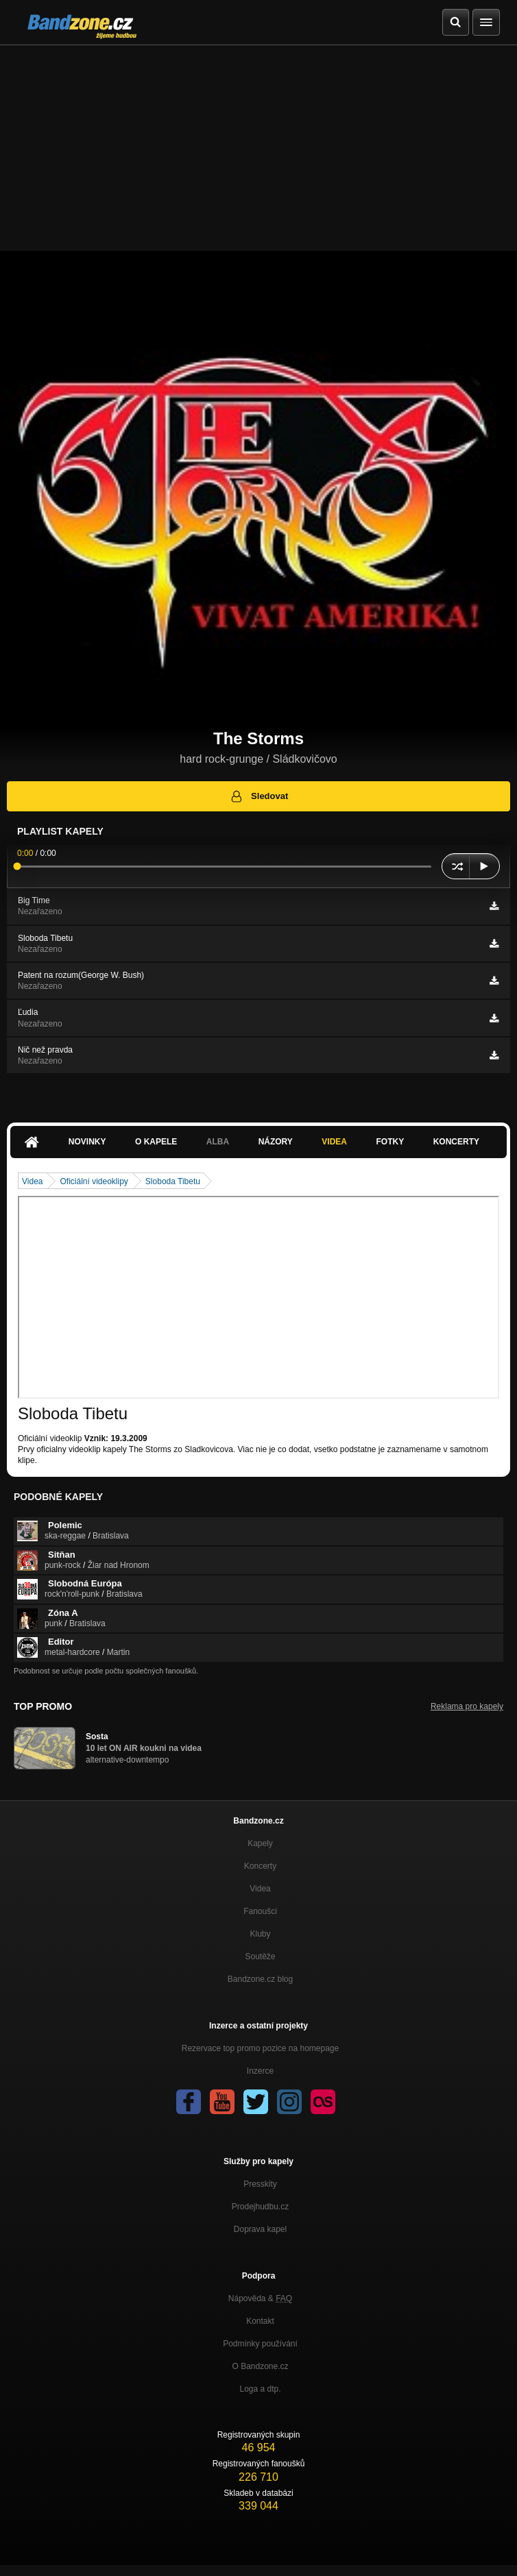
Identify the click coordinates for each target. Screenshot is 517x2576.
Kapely (260, 1843)
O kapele (156, 1141)
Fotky (390, 1141)
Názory (275, 1141)
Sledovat (259, 796)
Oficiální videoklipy (94, 1181)
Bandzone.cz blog (260, 1979)
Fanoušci (260, 1911)
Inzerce (260, 2071)
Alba (217, 1141)
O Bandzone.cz (260, 2366)
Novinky (87, 1141)
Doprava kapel (260, 2229)
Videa (334, 1141)
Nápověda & (260, 2298)
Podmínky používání (260, 2343)
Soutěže (260, 1956)
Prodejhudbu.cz (260, 2206)
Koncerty (456, 1141)
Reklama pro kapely (467, 1706)
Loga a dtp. (259, 2389)
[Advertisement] (258, 148)
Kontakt (260, 2321)
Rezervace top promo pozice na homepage (260, 2048)
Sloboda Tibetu (172, 1181)
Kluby (260, 1934)
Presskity (260, 2184)
